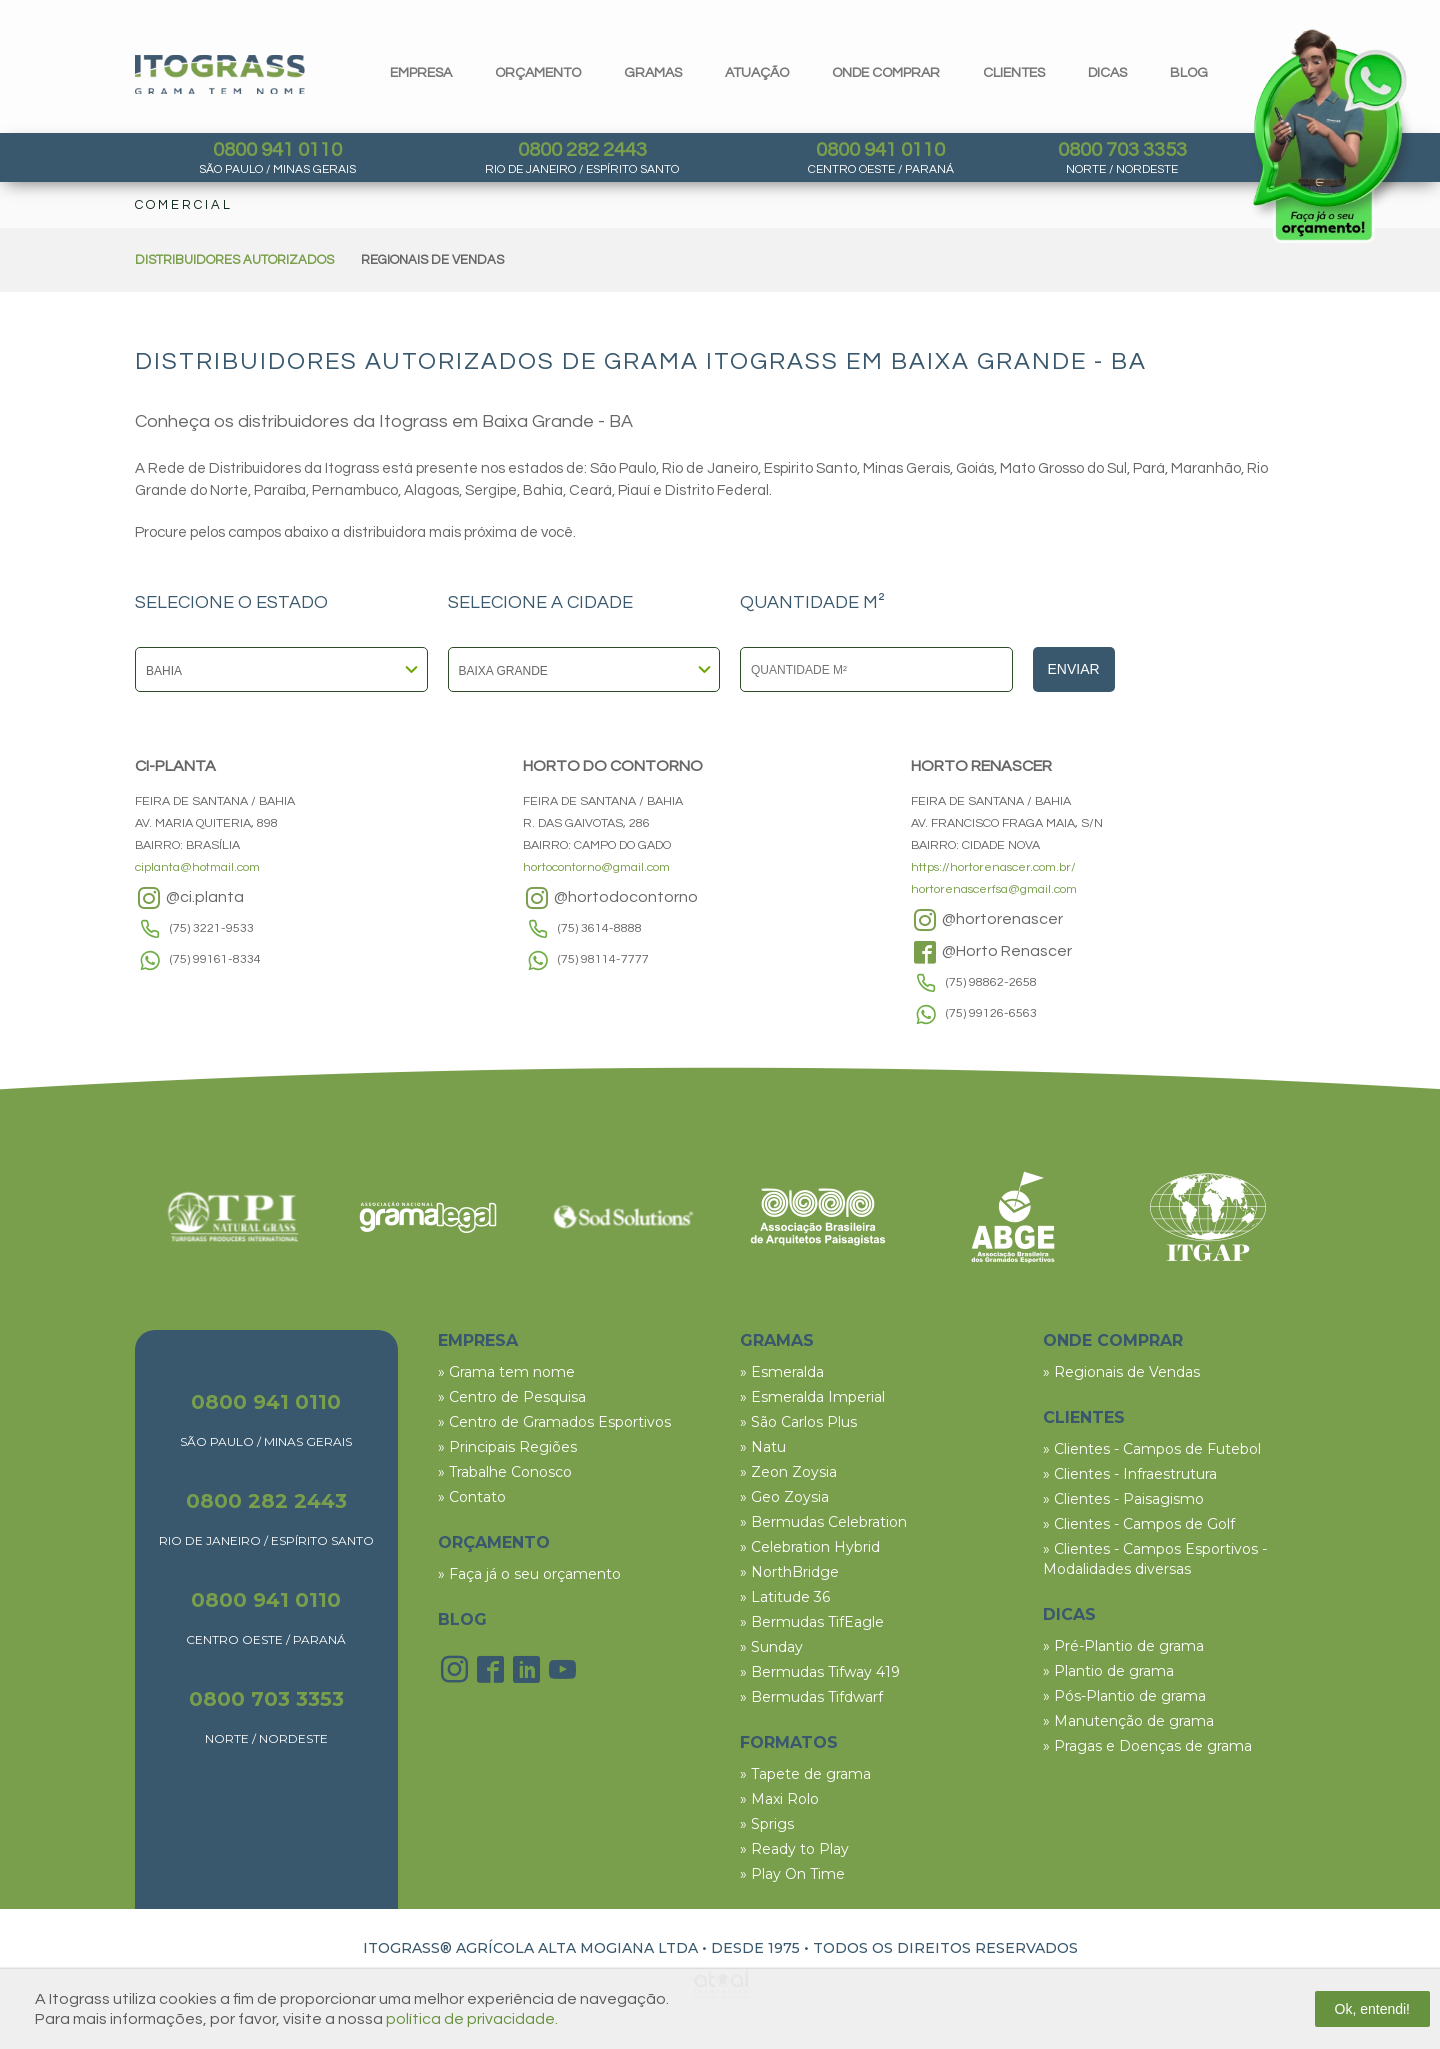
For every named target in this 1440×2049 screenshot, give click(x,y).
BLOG (462, 1619)
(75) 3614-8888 (600, 928)
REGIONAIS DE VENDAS (432, 260)
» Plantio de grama (1108, 1671)
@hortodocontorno (610, 898)
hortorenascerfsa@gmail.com (994, 889)
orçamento (538, 73)
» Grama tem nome (506, 1372)
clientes (1014, 73)
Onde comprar (886, 73)
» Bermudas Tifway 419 (820, 1672)
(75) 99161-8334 (215, 959)
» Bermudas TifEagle (812, 1622)
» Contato (472, 1497)
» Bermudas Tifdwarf (811, 1697)
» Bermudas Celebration (823, 1522)
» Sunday (771, 1647)
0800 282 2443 (582, 150)
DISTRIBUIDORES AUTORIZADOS (234, 260)
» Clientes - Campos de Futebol (1152, 1449)
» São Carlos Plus (798, 1422)
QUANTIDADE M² (812, 603)
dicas (1107, 73)
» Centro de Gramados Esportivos (554, 1422)
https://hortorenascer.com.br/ (993, 867)
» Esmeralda (782, 1372)
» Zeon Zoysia (788, 1472)
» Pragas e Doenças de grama (1147, 1746)
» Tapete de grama (805, 1774)
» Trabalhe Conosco (505, 1472)
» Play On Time (792, 1874)
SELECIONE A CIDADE (540, 603)
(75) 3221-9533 (212, 928)
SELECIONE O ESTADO (231, 603)
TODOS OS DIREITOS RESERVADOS (945, 1948)
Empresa (421, 73)
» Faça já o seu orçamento (529, 1574)
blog (1189, 73)
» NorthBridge (789, 1572)
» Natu (763, 1447)
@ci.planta (189, 898)
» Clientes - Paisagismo (1123, 1499)
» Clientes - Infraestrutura (1130, 1474)
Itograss (220, 74)
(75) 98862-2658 (991, 982)
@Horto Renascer (991, 952)
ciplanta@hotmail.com (197, 867)
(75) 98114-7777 (603, 959)
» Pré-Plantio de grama (1123, 1646)
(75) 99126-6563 (991, 1013)
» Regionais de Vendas (1121, 1372)
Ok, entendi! (1373, 2009)
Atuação (757, 73)
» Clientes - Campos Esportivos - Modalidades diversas (1155, 1559)
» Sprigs (767, 1824)
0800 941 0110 (277, 150)
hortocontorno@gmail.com (596, 867)
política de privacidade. (472, 2019)
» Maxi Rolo (779, 1799)
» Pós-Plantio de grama (1124, 1696)
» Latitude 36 (785, 1597)
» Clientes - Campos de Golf (1139, 1524)
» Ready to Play (794, 1849)
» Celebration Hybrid (810, 1547)
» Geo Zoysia (784, 1497)
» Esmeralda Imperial (812, 1397)
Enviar (1074, 669)
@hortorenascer (987, 920)
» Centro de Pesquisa (512, 1397)
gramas (653, 73)
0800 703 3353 (1122, 150)
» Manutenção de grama (1128, 1721)
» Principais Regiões (507, 1447)
